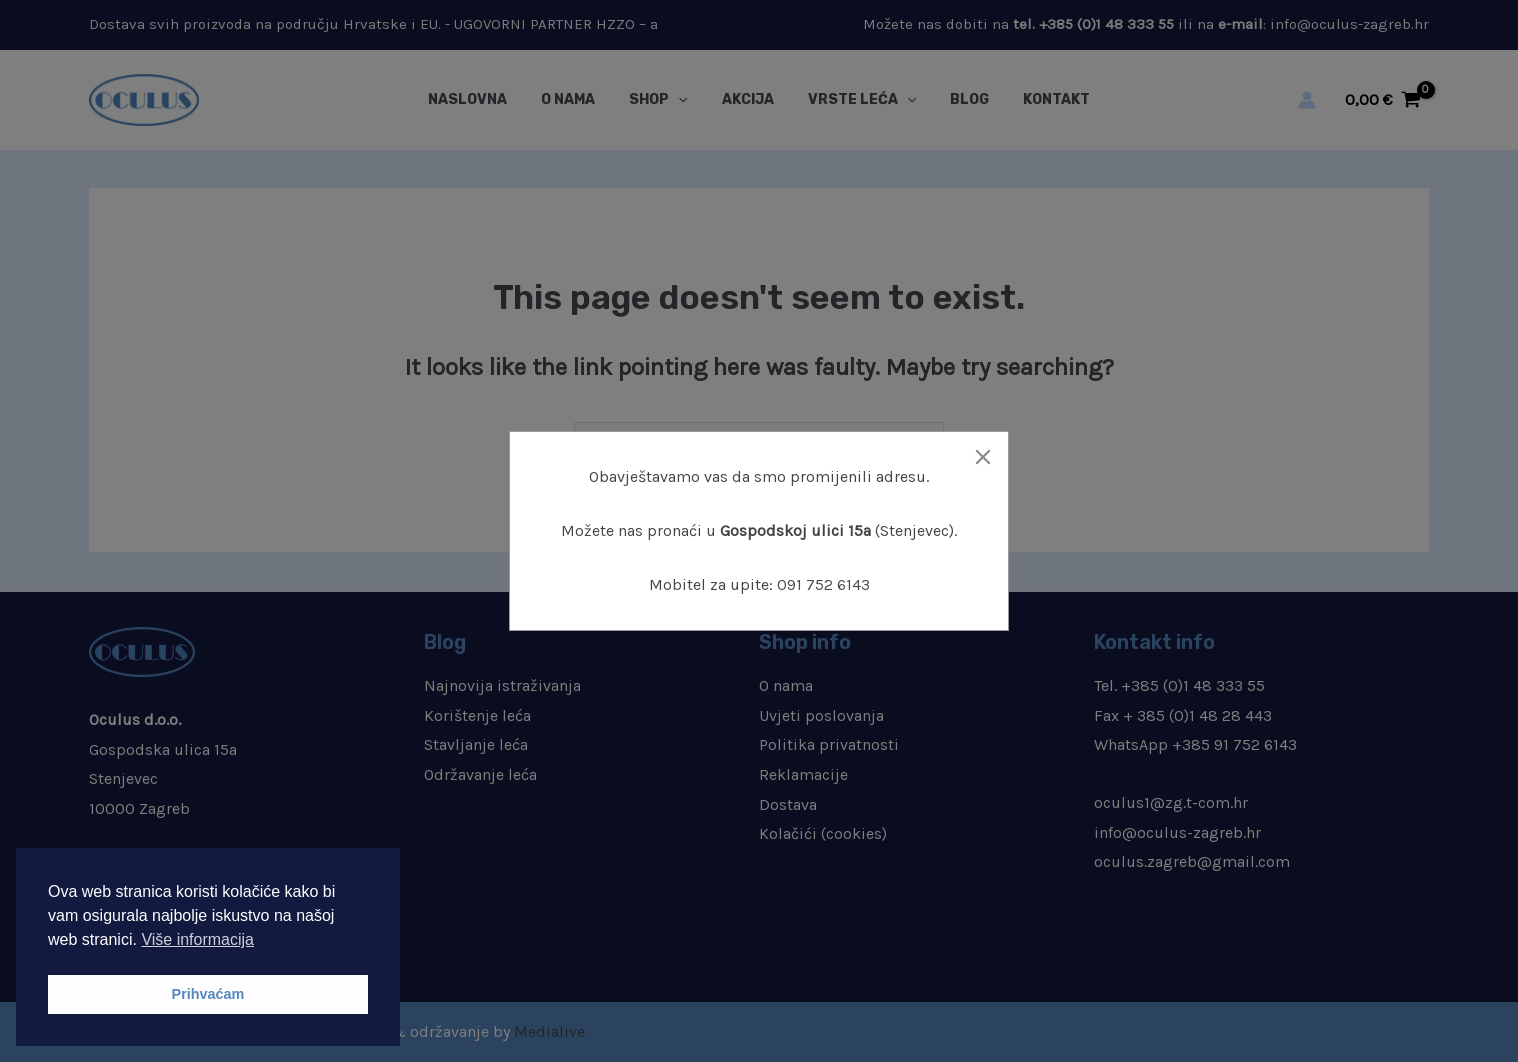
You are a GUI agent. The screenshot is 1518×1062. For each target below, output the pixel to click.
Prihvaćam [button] (208, 994)
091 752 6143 (823, 584)
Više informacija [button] (197, 939)
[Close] (983, 457)
